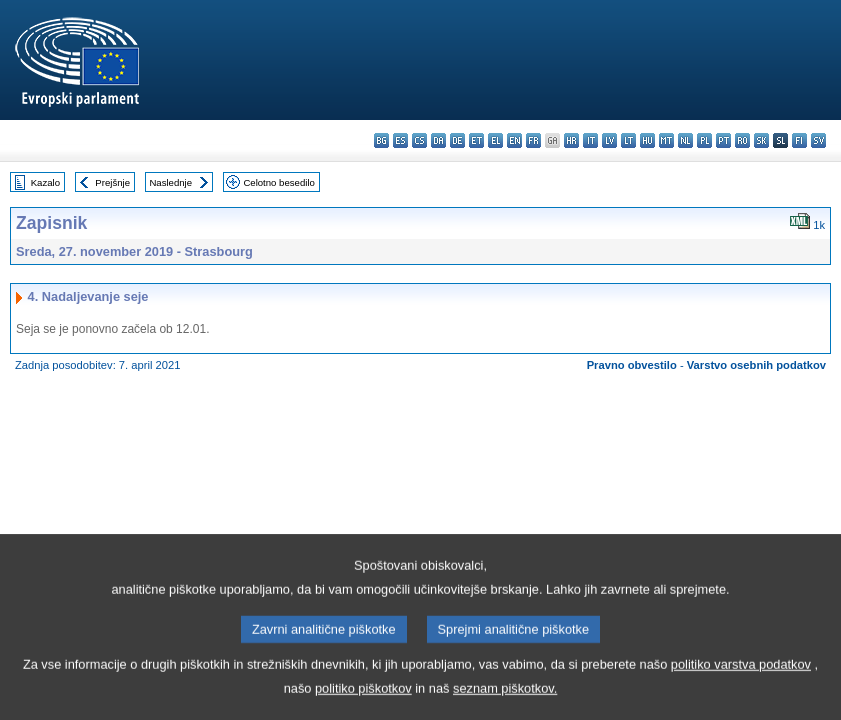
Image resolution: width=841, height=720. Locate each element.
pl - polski (704, 140)
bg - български (381, 140)
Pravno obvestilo (632, 365)
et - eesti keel (476, 140)
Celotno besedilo (278, 182)
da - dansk (438, 140)
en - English (514, 140)
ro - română (742, 140)
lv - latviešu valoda (609, 140)
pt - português (723, 140)
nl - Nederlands (685, 140)
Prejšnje (112, 182)
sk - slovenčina (761, 140)
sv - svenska (818, 140)
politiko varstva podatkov (741, 684)
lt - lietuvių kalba (628, 140)
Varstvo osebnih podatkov (756, 365)
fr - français (533, 140)
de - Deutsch (457, 140)
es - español (400, 140)
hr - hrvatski (571, 140)
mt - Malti (666, 140)
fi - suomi (799, 140)
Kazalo (45, 182)
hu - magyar (647, 140)
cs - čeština (419, 140)
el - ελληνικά (495, 140)
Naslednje (170, 182)
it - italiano (590, 140)
